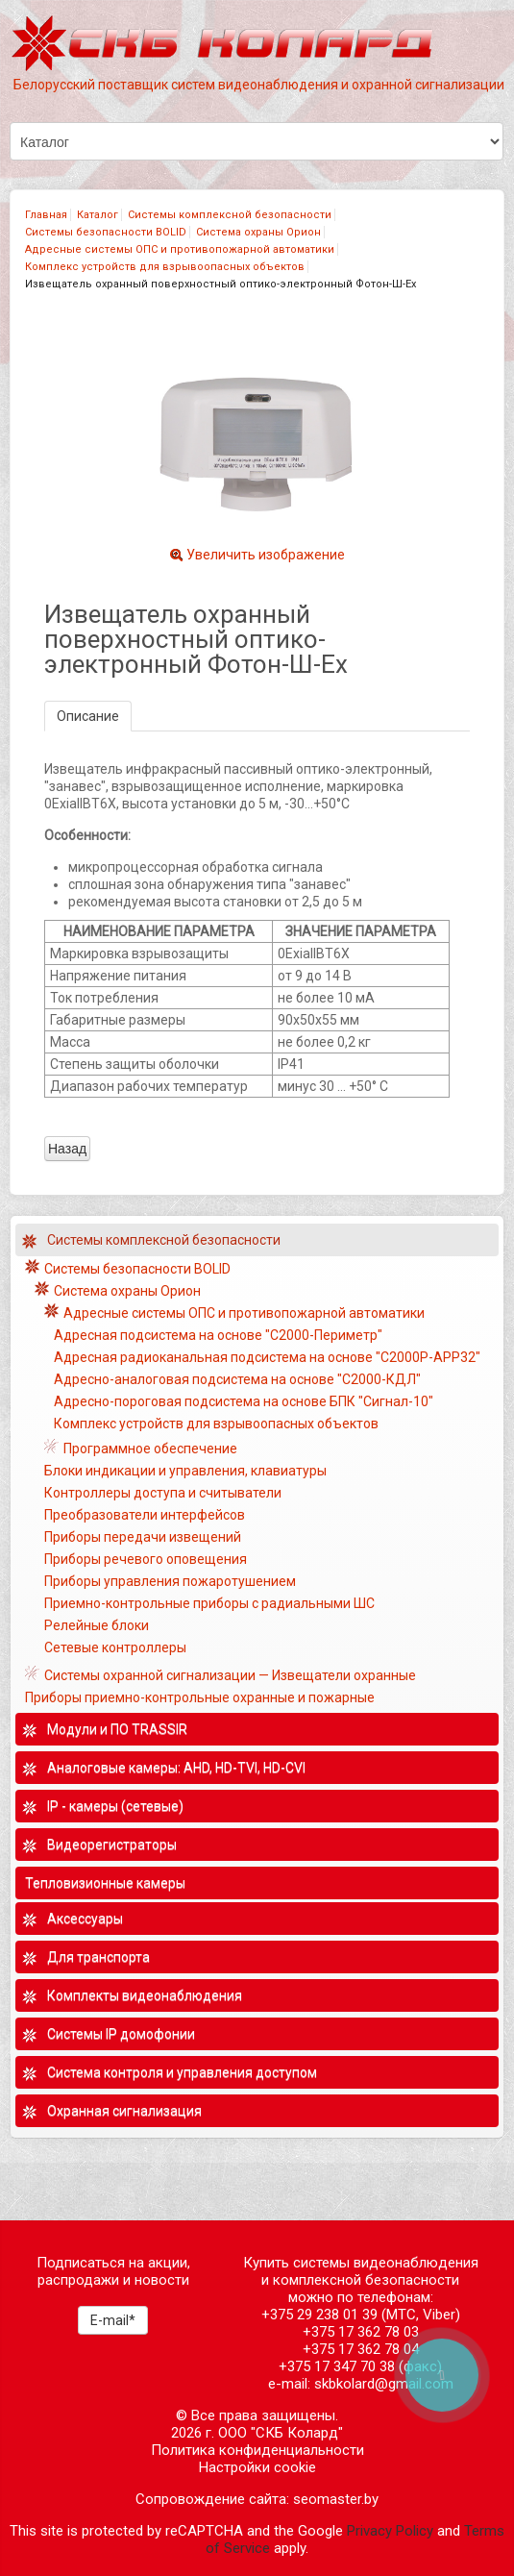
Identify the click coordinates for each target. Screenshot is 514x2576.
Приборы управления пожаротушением (170, 1581)
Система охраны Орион (258, 232)
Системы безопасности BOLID (105, 232)
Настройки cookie (257, 2467)
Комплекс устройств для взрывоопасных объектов (165, 266)
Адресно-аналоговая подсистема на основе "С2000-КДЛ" (237, 1379)
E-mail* (112, 2320)
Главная (46, 215)
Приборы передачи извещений (142, 1537)
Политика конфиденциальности (257, 2450)
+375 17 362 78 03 (361, 2332)
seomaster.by (336, 2499)
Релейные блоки (96, 1625)
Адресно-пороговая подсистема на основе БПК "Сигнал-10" (243, 1401)
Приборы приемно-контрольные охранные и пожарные (200, 1697)
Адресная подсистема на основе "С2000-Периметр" (218, 1335)
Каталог (97, 215)
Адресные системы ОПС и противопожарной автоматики (179, 249)
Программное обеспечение (150, 1448)
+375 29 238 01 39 (319, 2314)
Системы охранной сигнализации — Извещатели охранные (230, 1675)
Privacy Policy (390, 2530)
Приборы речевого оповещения (145, 1559)
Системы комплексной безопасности (229, 215)
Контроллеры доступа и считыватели (162, 1492)
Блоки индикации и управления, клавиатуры (185, 1470)
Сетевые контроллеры (115, 1647)
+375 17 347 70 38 (337, 2366)
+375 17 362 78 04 (361, 2349)
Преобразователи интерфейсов (144, 1515)
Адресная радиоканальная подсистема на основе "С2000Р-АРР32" (267, 1357)
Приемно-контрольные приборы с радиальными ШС (209, 1603)
